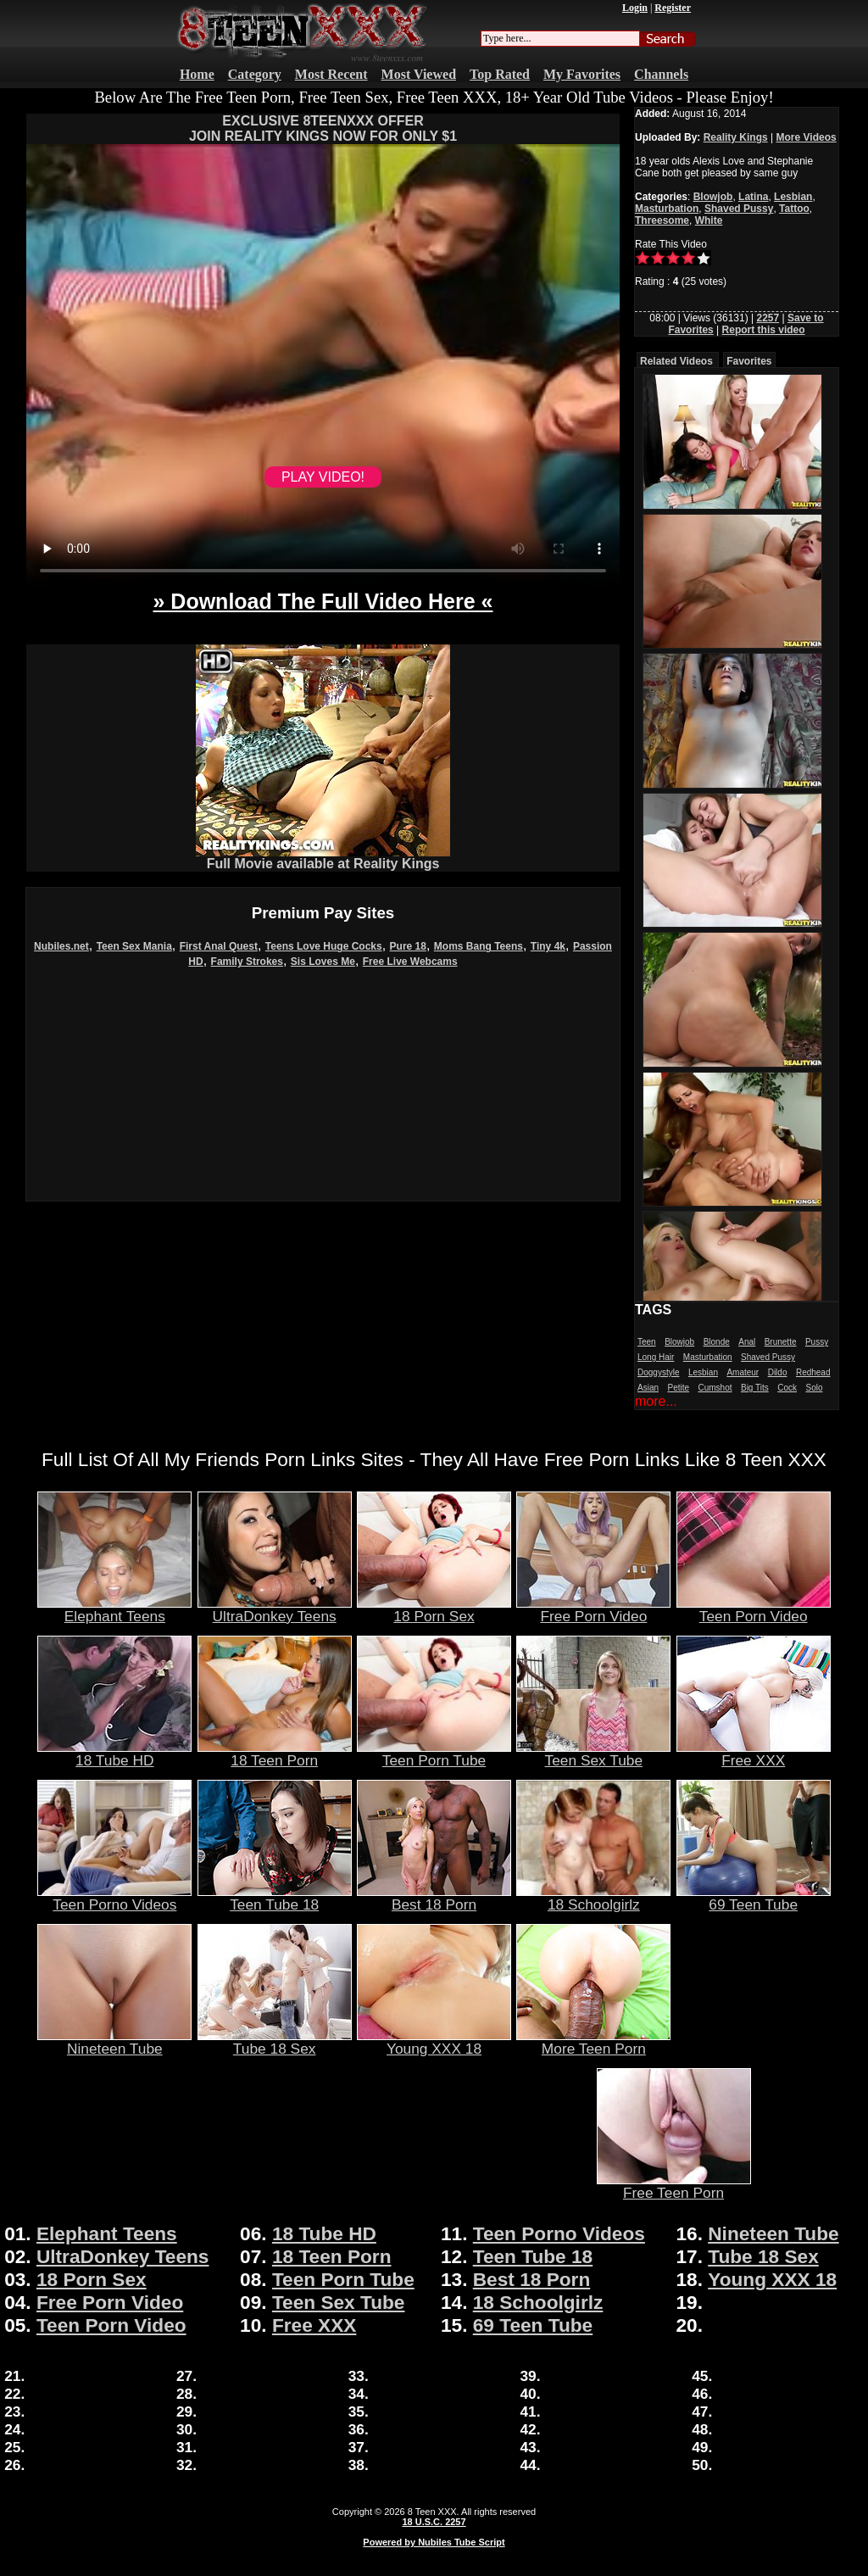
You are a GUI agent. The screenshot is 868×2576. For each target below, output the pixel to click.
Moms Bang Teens (478, 946)
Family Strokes (247, 961)
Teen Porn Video (753, 1609)
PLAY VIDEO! (322, 477)
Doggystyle (658, 1372)
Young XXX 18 (434, 2042)
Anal (746, 1342)
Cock (787, 1387)
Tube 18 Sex (275, 2042)
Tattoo (794, 209)
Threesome (662, 220)
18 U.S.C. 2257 (433, 2522)
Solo (813, 1387)
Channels (661, 74)
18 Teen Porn (275, 1753)
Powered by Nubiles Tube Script (433, 2542)
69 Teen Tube (753, 1897)
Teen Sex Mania (134, 946)
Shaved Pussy (738, 209)
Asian (648, 1387)
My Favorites (581, 74)
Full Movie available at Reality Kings (323, 858)
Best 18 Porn (434, 1897)
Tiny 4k (548, 946)
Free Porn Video (593, 1609)
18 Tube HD (114, 1753)
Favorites (748, 361)
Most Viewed (418, 74)
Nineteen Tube (114, 2042)
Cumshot (715, 1387)
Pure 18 (408, 946)
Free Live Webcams (410, 961)
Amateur (742, 1372)
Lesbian (793, 197)
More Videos (806, 137)
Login (635, 8)
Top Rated (500, 74)
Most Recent (331, 74)
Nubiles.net (61, 946)
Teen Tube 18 (275, 1897)
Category (254, 74)
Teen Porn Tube (434, 1753)
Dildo (777, 1372)
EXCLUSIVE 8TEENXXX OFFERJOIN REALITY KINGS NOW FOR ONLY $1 (323, 128)
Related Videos (676, 361)
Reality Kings (736, 137)
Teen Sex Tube (593, 1753)
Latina (753, 197)
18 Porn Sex (434, 1609)
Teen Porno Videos (114, 1897)
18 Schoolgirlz (593, 1897)
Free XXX (753, 1753)
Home (197, 74)
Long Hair (655, 1357)
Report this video (763, 330)
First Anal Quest (219, 946)
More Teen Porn (593, 2042)
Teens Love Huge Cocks (323, 946)
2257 (767, 318)
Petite (678, 1387)
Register (672, 8)
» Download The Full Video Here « (322, 601)
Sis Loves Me (323, 961)
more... (656, 1401)
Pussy (816, 1342)
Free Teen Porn (674, 2186)
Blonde (717, 1342)
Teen (646, 1342)
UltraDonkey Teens (275, 1609)
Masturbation (666, 209)
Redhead (813, 1372)
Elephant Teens (114, 1609)
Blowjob (713, 197)
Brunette (781, 1342)
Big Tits (755, 1387)
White (709, 220)
